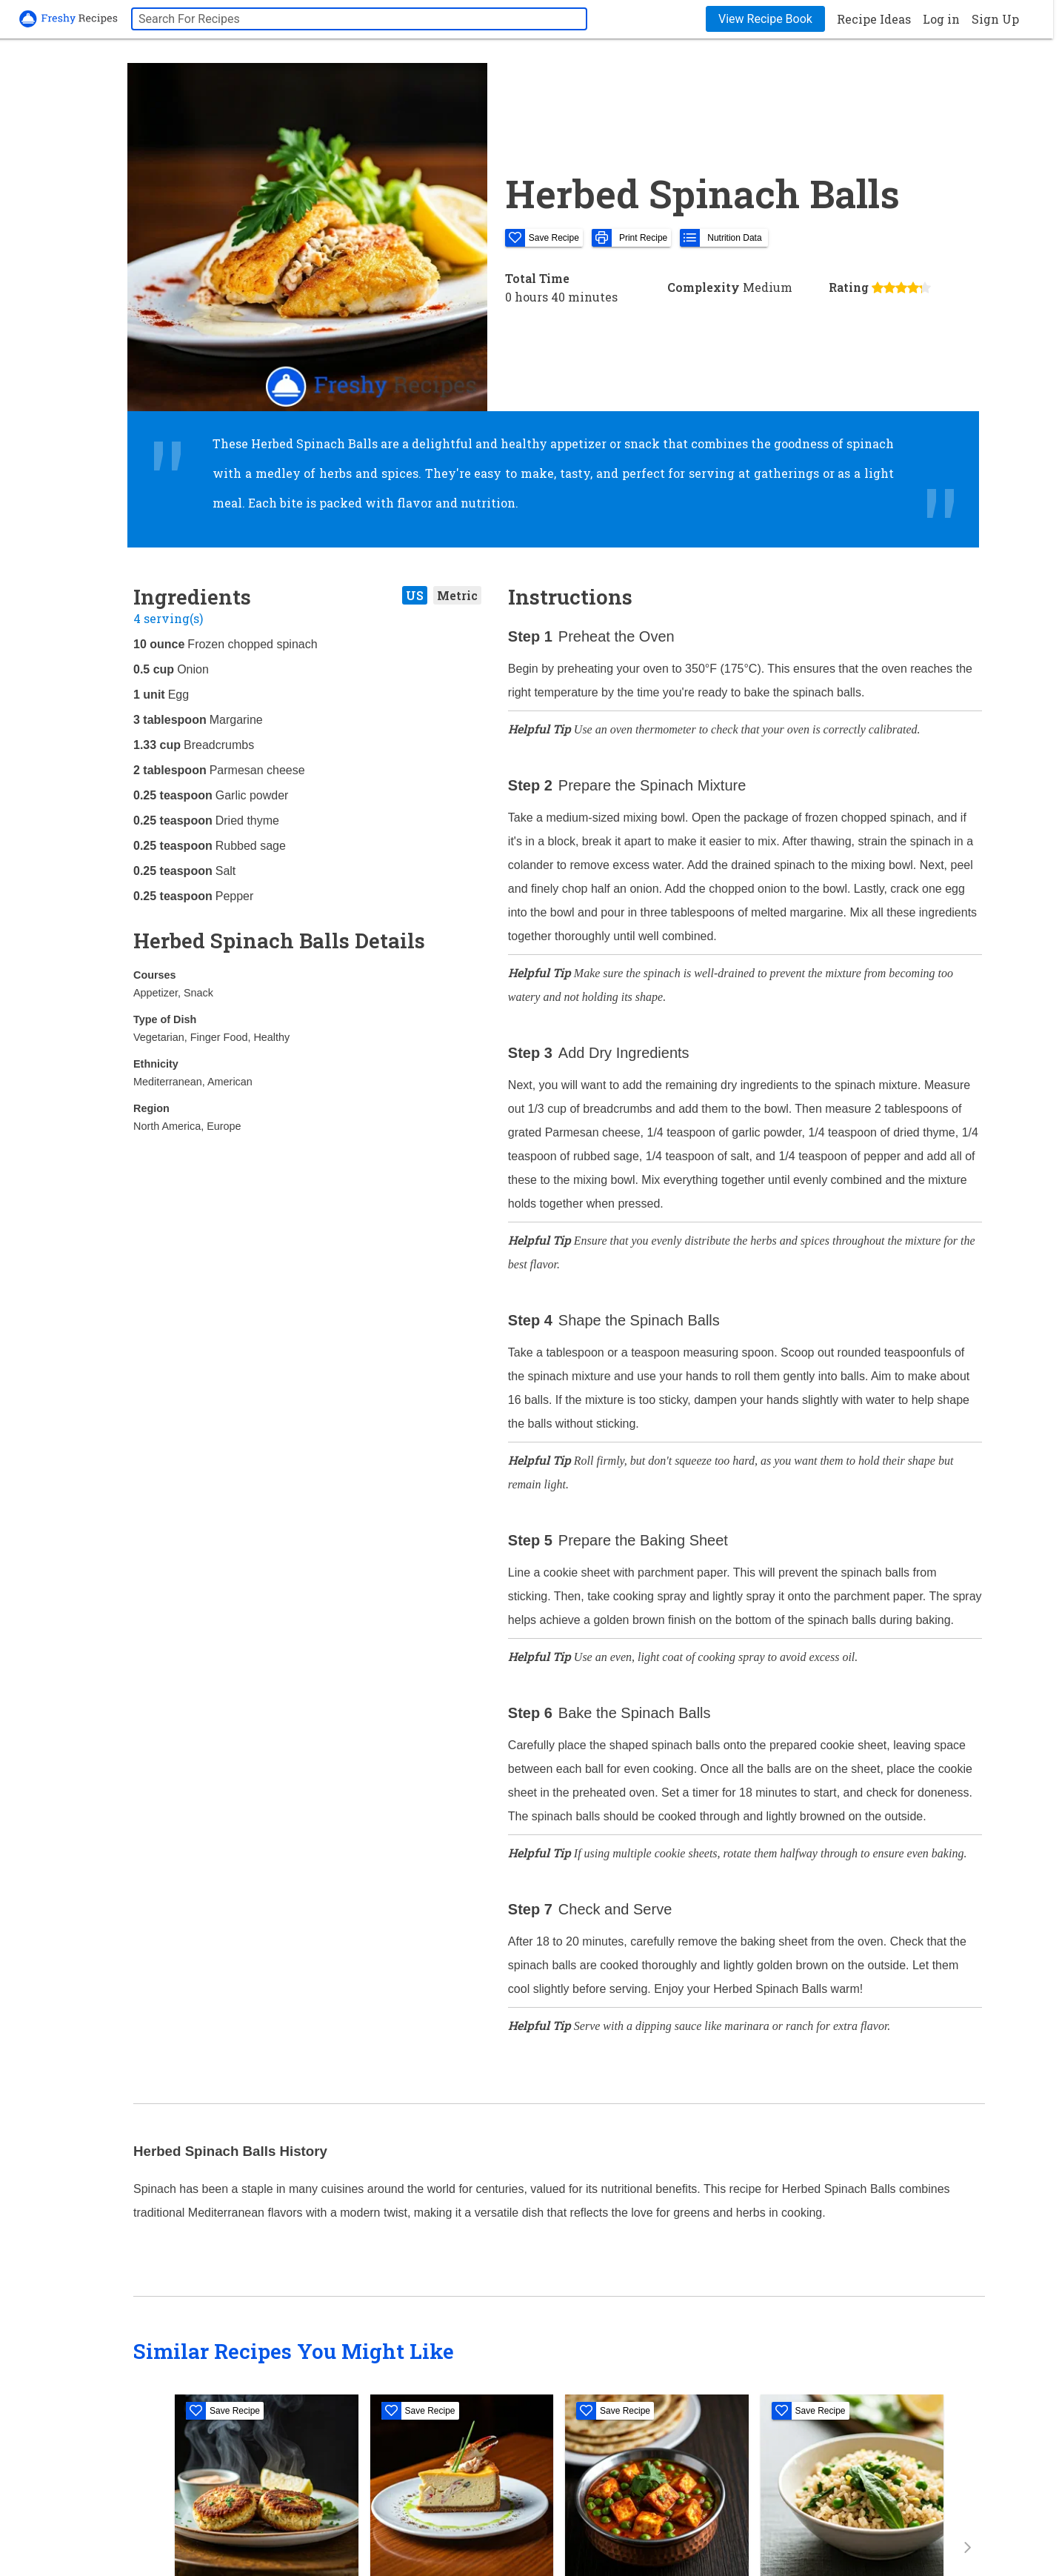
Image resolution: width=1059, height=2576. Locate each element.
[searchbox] (359, 18)
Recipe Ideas (874, 19)
